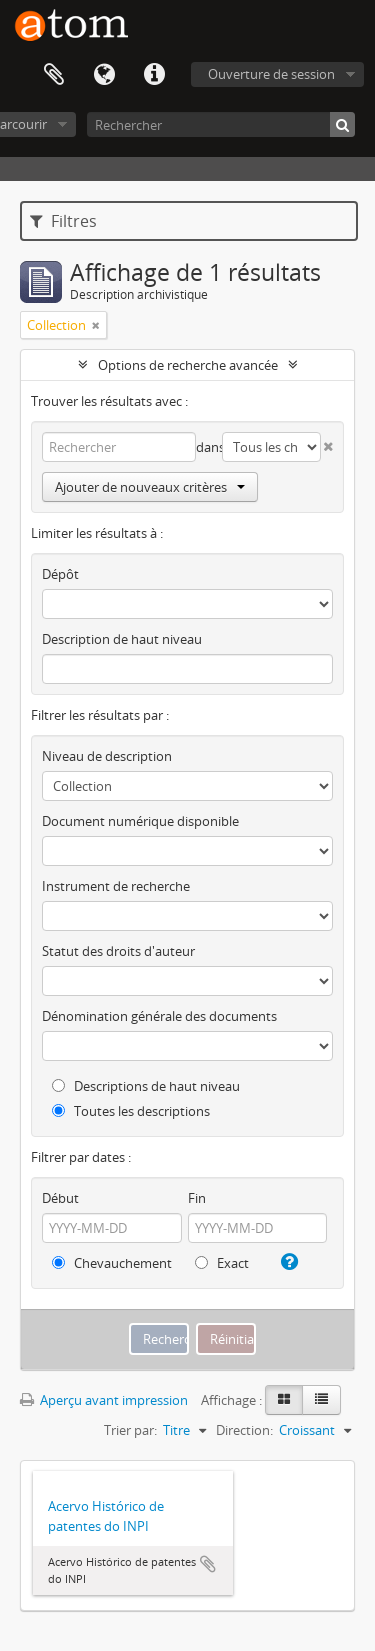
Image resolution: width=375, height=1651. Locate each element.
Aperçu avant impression (104, 1400)
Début (60, 1198)
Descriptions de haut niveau (146, 1086)
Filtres (63, 221)
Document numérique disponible (140, 821)
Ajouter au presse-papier (208, 1564)
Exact (222, 1263)
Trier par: (130, 1430)
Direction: (244, 1430)
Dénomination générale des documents (159, 1016)
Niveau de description (107, 756)
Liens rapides (154, 75)
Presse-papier (54, 75)
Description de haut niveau (122, 639)
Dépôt (60, 574)
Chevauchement (112, 1263)
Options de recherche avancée (188, 365)
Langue (104, 75)
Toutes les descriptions (131, 1111)
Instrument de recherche (116, 886)
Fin (197, 1198)
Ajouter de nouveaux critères (150, 487)
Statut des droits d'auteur (118, 951)
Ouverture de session (271, 74)
